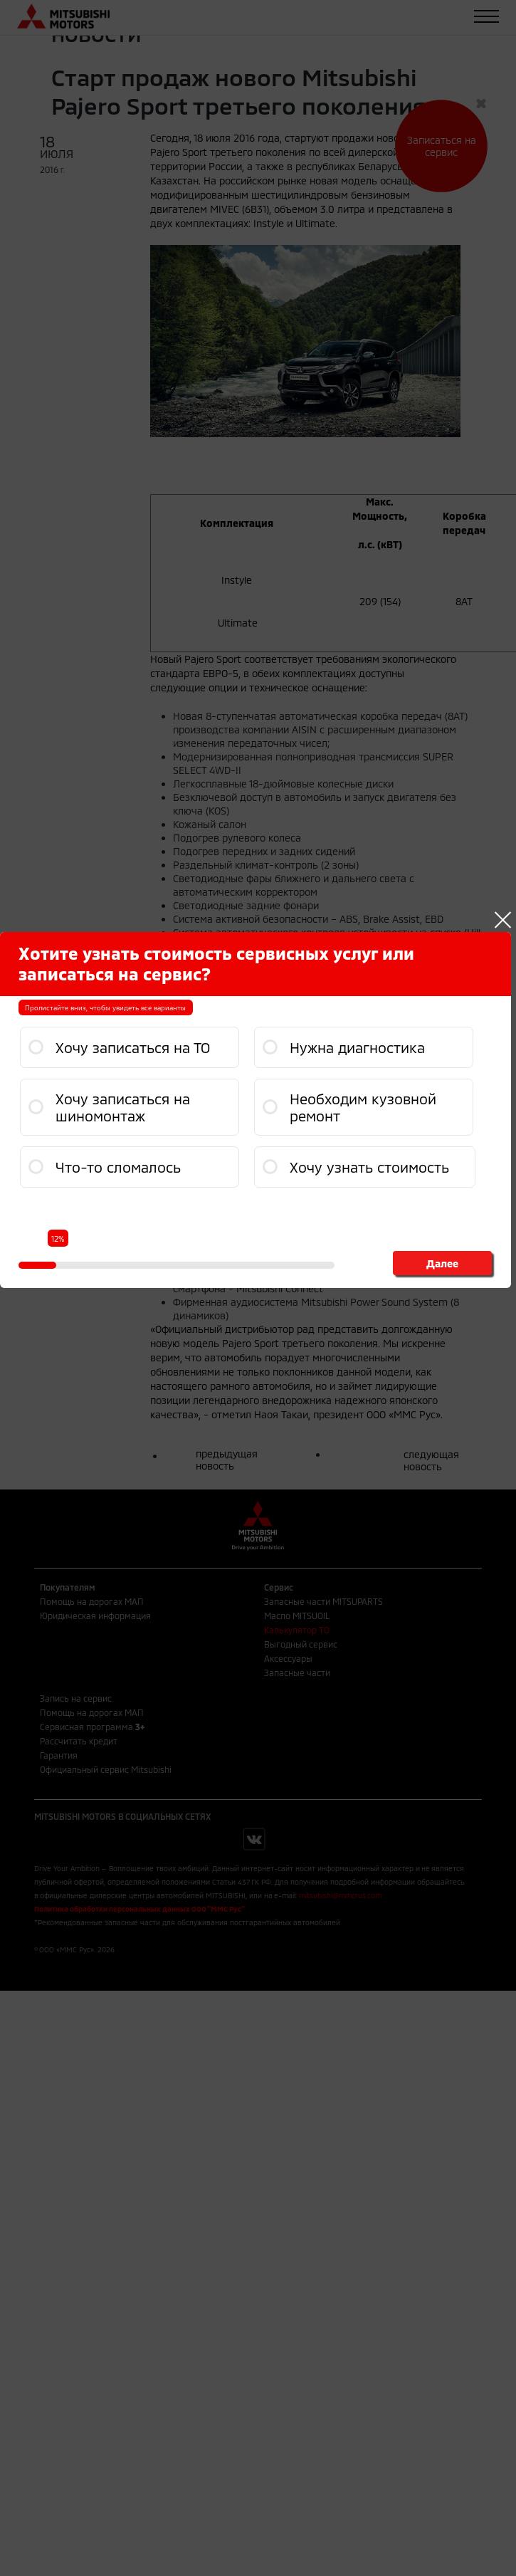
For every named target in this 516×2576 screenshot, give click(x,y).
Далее (441, 1263)
